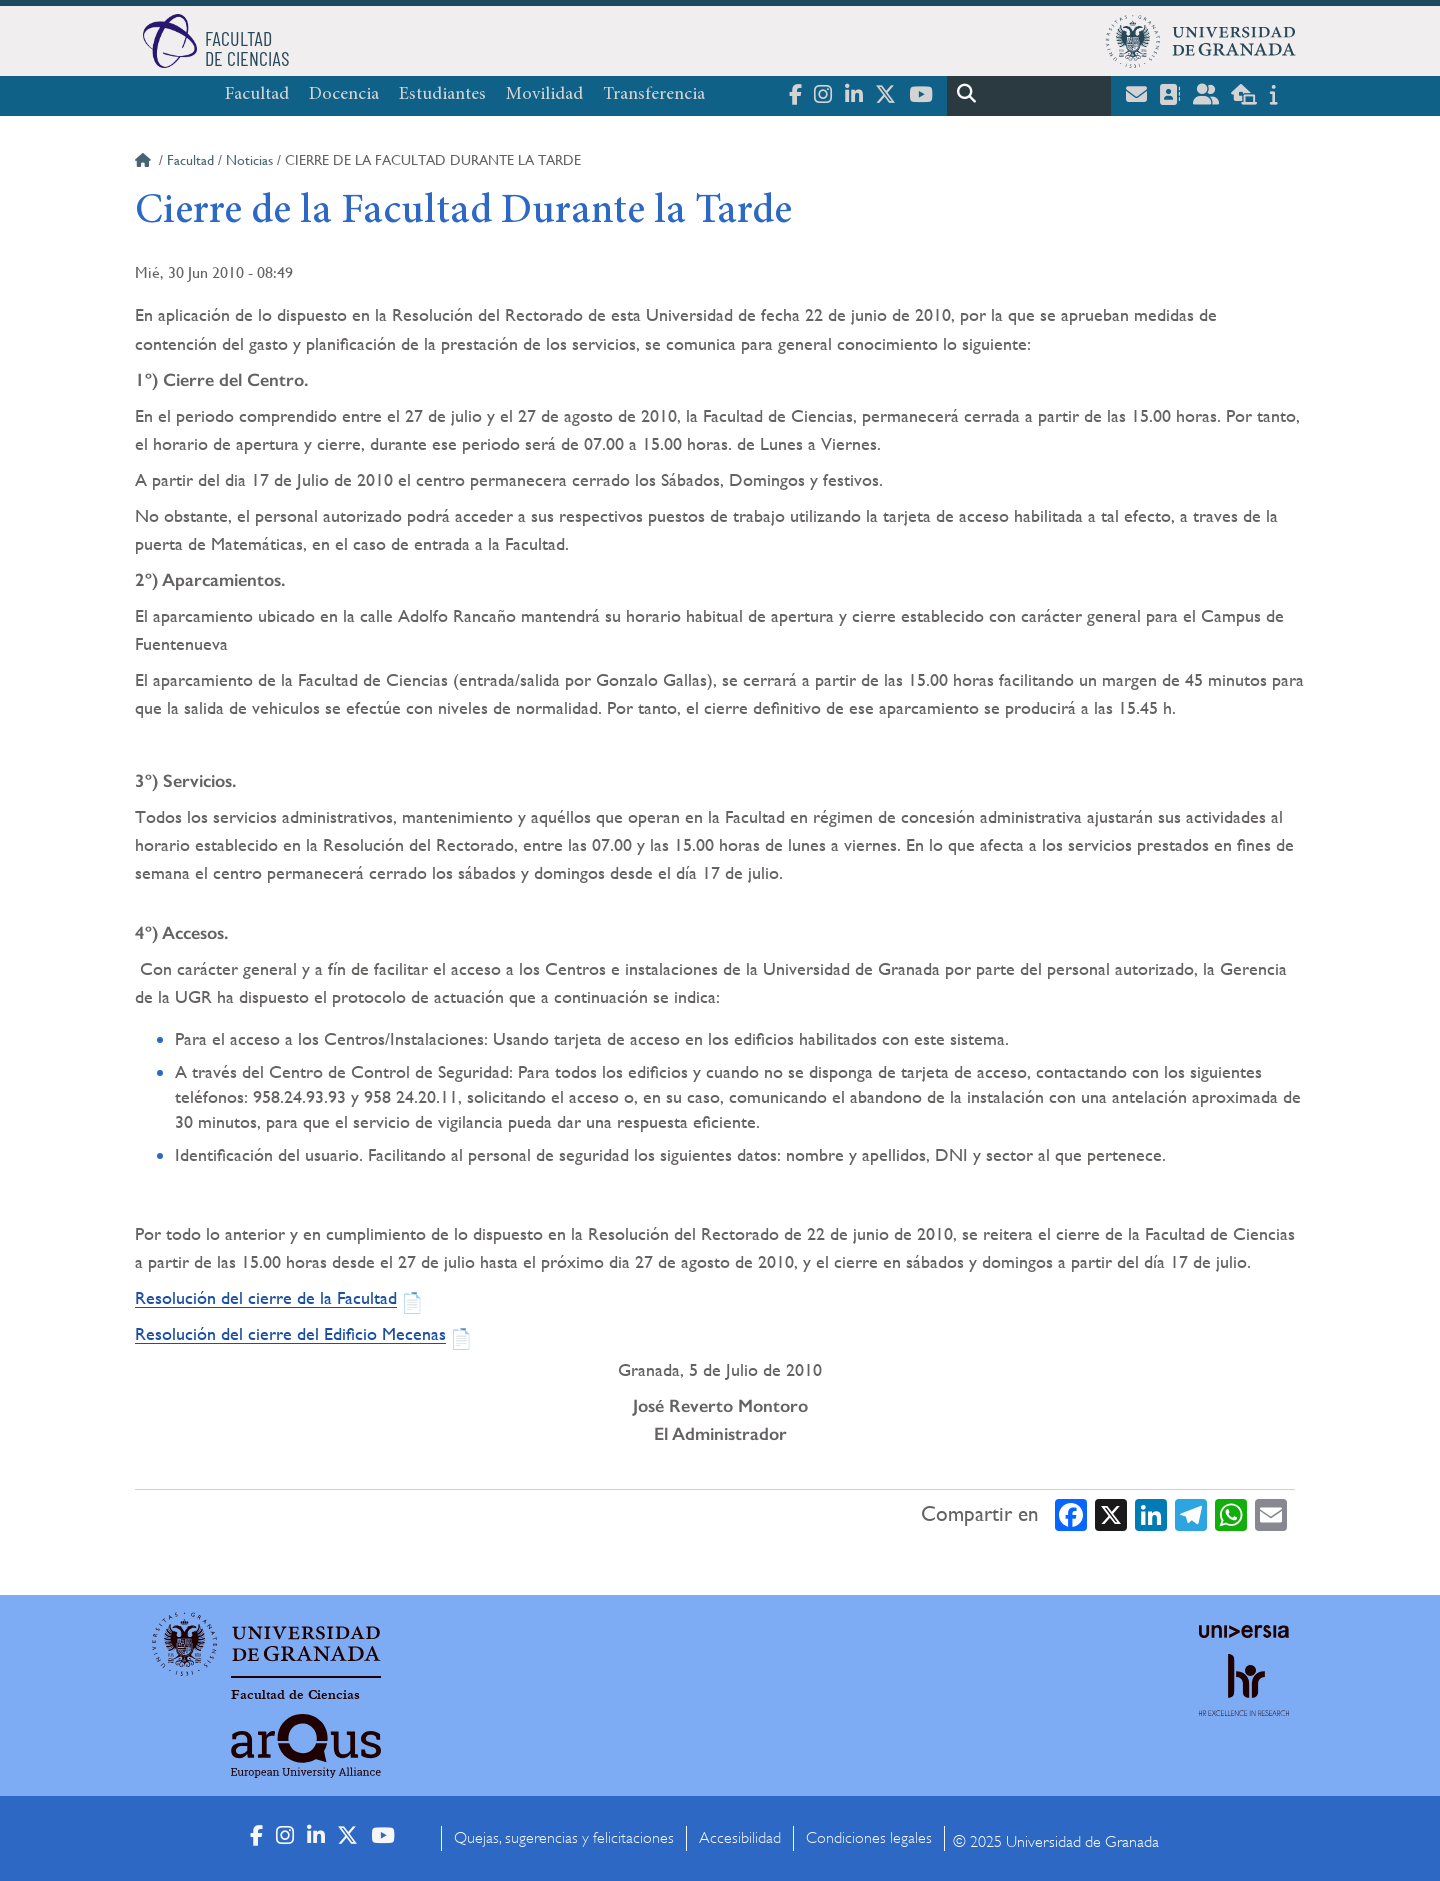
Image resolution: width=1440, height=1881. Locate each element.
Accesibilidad (740, 1838)
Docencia (344, 95)
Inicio (145, 163)
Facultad (257, 95)
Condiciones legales (869, 1838)
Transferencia (654, 95)
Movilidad (544, 95)
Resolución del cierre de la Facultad (266, 1297)
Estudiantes (442, 95)
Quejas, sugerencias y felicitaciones (564, 1838)
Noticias (249, 160)
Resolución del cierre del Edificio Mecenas (290, 1333)
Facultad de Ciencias (295, 1695)
